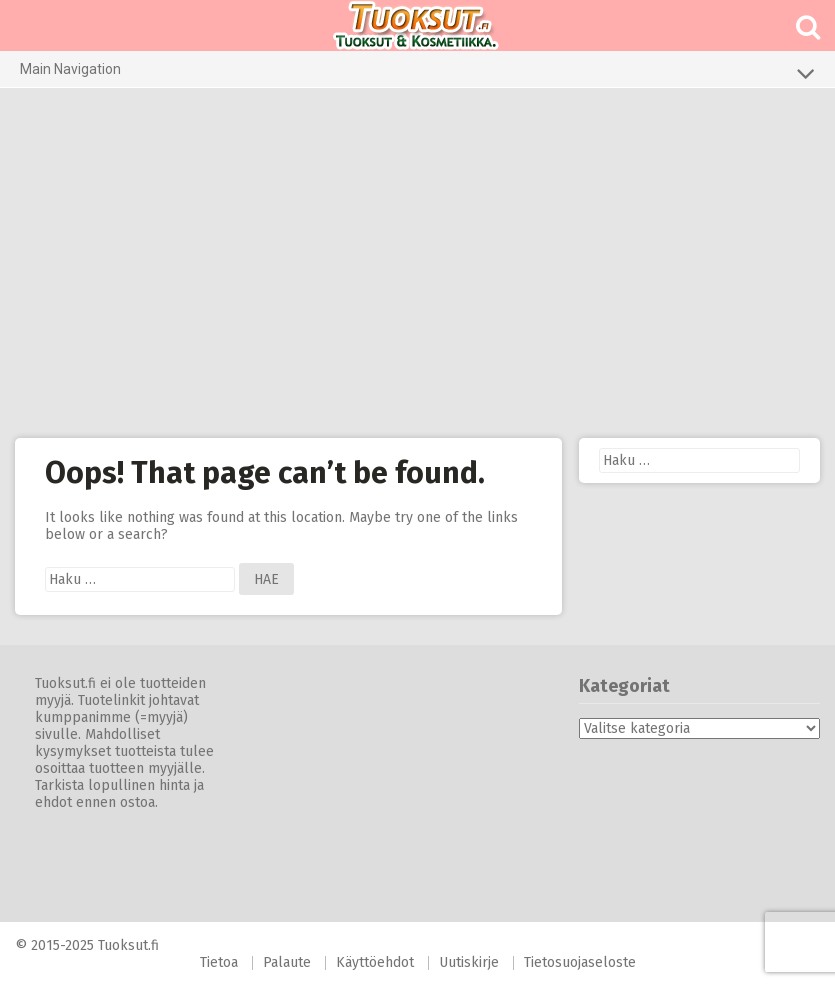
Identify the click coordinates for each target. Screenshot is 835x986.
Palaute (287, 962)
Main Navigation (417, 73)
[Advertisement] (417, 263)
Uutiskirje (469, 962)
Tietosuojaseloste (580, 962)
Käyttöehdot (375, 962)
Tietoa (219, 962)
